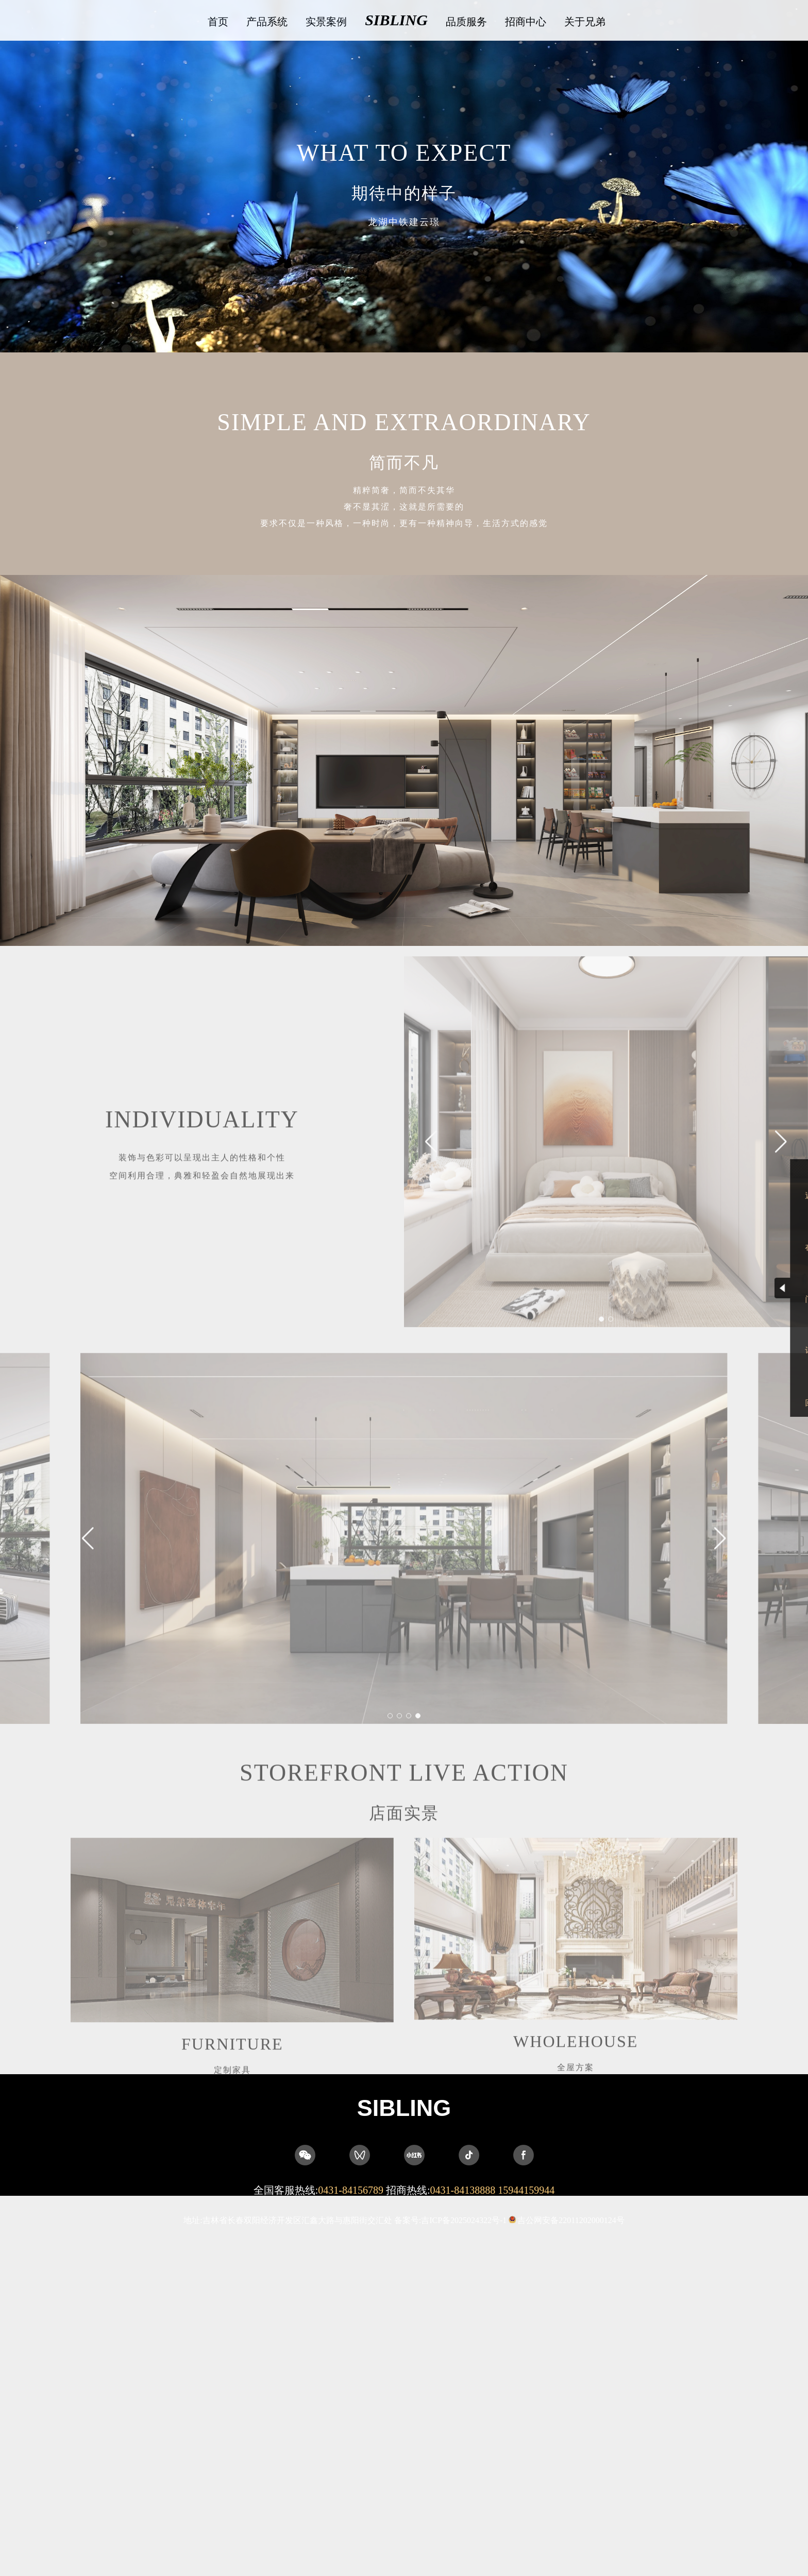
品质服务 (466, 21)
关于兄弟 (584, 21)
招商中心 (525, 21)
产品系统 (267, 21)
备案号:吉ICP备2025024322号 (450, 2220)
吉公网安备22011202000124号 (570, 2220)
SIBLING (396, 19)
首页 (218, 21)
